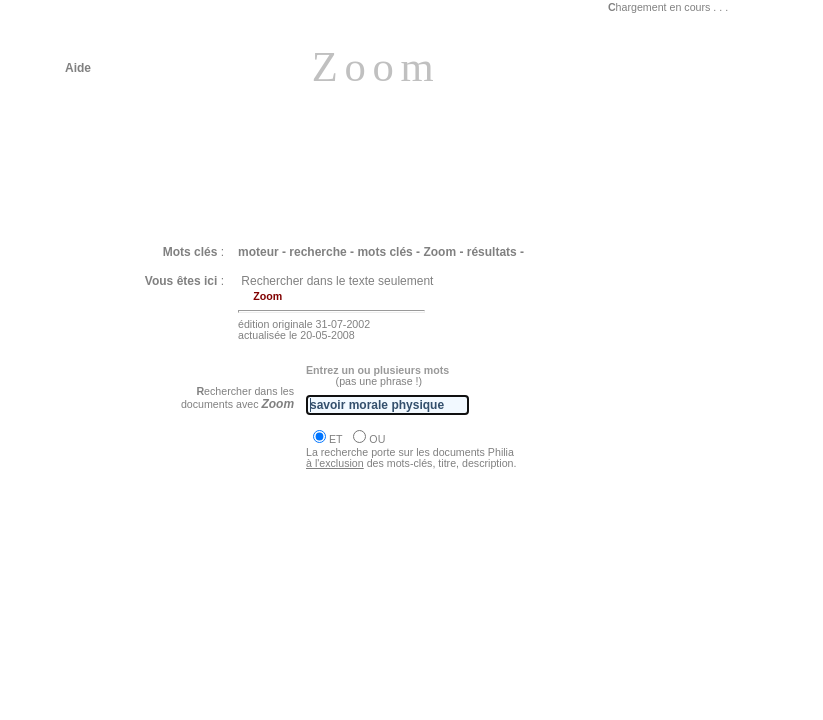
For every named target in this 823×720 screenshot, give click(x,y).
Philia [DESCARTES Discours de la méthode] (213, 576)
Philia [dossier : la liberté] (158, 685)
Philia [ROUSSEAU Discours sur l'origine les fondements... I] (258, 630)
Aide (78, 68)
